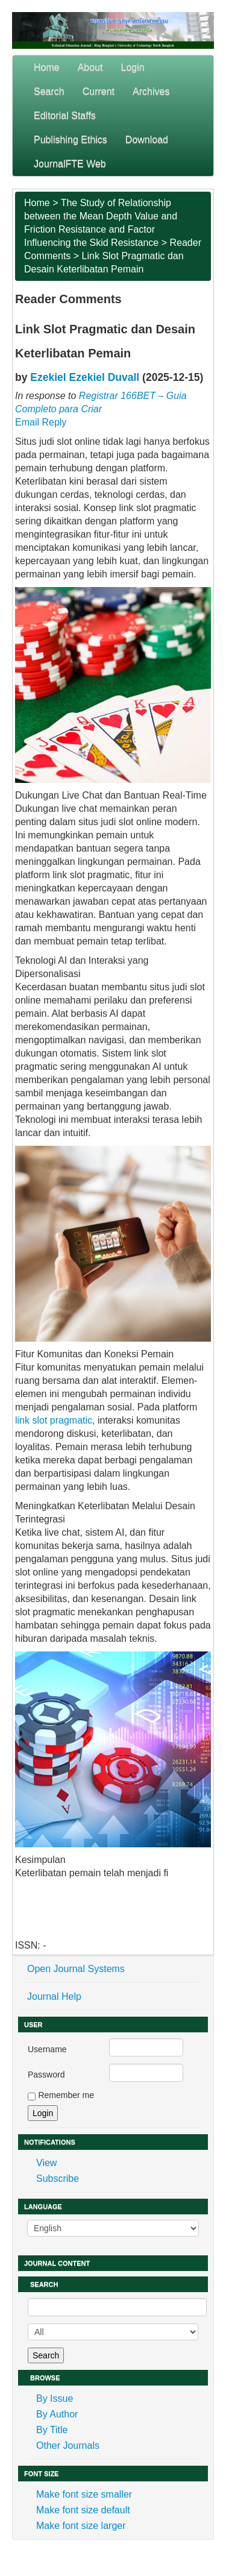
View (46, 2163)
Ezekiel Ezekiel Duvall (84, 377)
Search (49, 91)
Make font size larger (81, 2526)
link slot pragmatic (53, 1420)
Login (133, 67)
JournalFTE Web (70, 164)
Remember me (66, 2095)
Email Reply (40, 422)
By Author (57, 2414)
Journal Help (54, 1996)
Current (99, 91)
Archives (151, 91)
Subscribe (57, 2178)
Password (46, 2074)
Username (47, 2049)
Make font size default (83, 2510)
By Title (51, 2430)
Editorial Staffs (65, 115)
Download (146, 139)
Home (47, 67)
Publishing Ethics (70, 139)
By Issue (54, 2398)
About (90, 67)
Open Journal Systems (76, 1969)
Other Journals (67, 2445)
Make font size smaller (84, 2494)
